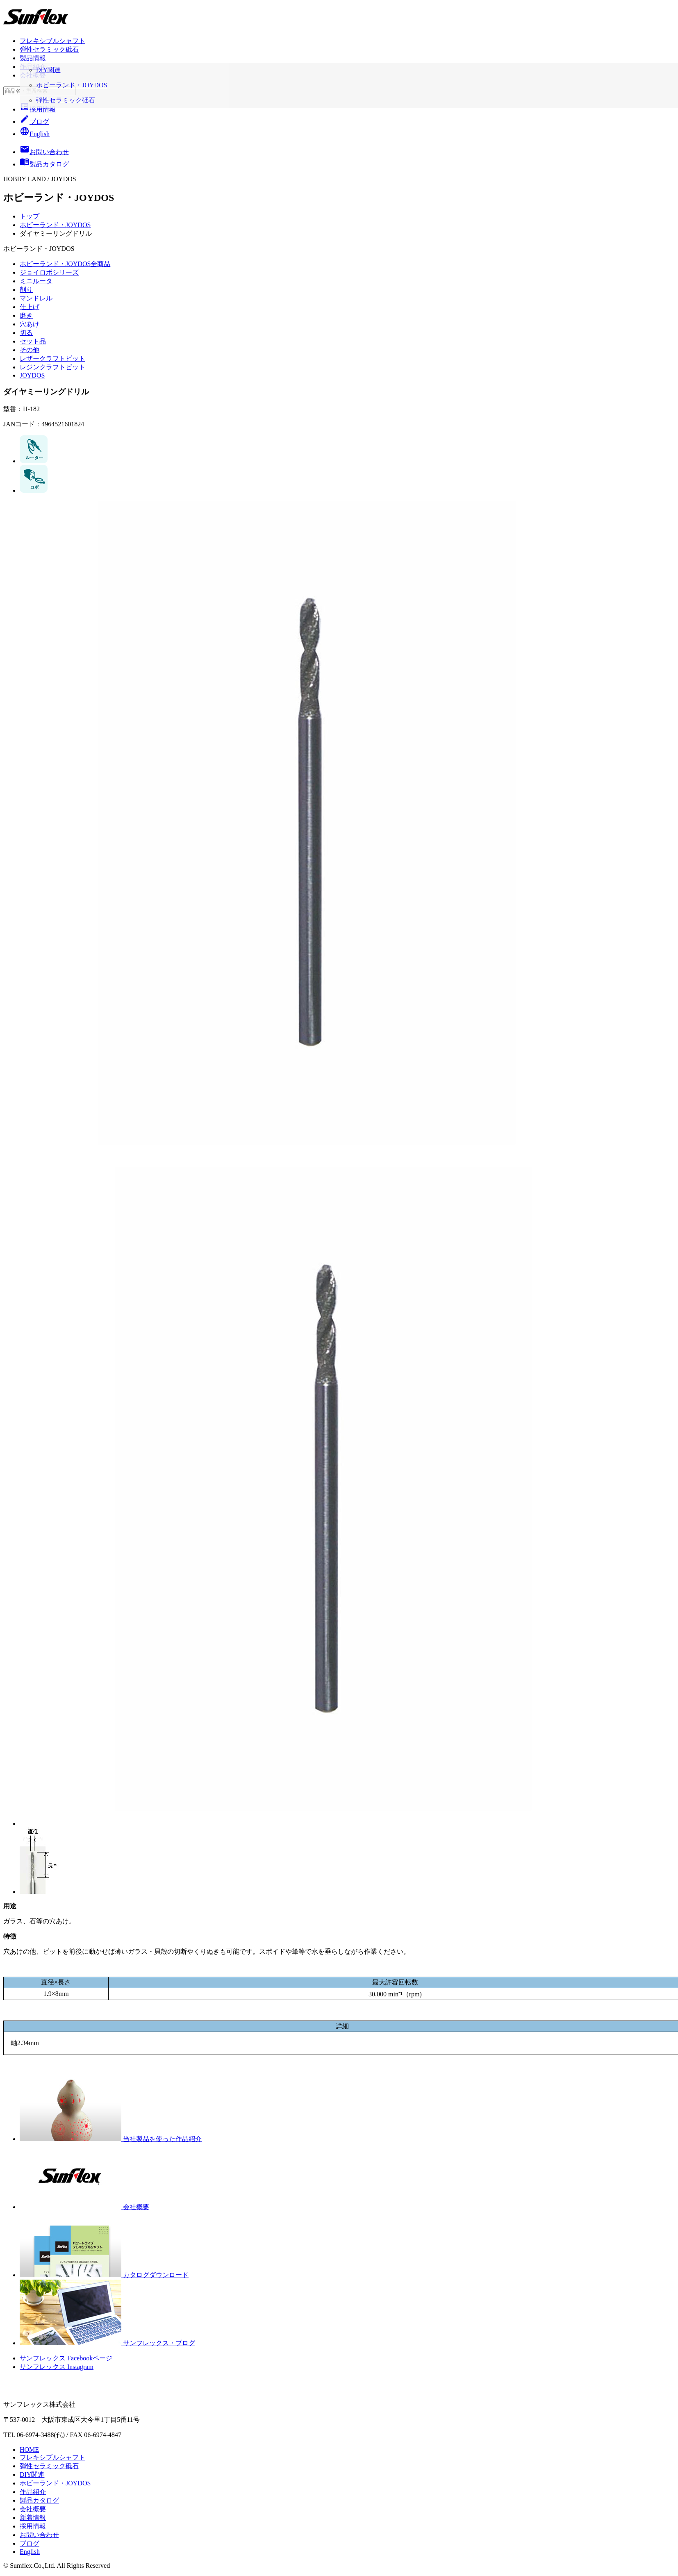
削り (26, 289)
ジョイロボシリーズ (49, 272)
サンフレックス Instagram (56, 2366)
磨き (26, 315)
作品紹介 (33, 66)
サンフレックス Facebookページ (66, 2358)
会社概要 (33, 75)
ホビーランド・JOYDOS (55, 224)
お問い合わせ (39, 2534)
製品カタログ (39, 2500)
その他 (29, 349)
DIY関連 (32, 2474)
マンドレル (36, 298)
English (35, 133)
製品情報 (33, 58)
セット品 (33, 341)
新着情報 (33, 2517)
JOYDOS (32, 375)
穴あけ (29, 324)
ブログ (34, 121)
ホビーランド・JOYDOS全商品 (65, 263)
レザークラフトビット (52, 358)
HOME (29, 2449)
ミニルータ (36, 281)
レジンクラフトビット (52, 367)
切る (26, 332)
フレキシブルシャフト (52, 40)
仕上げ (29, 306)
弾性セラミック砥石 (49, 49)
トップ (29, 216)
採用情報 (38, 109)
